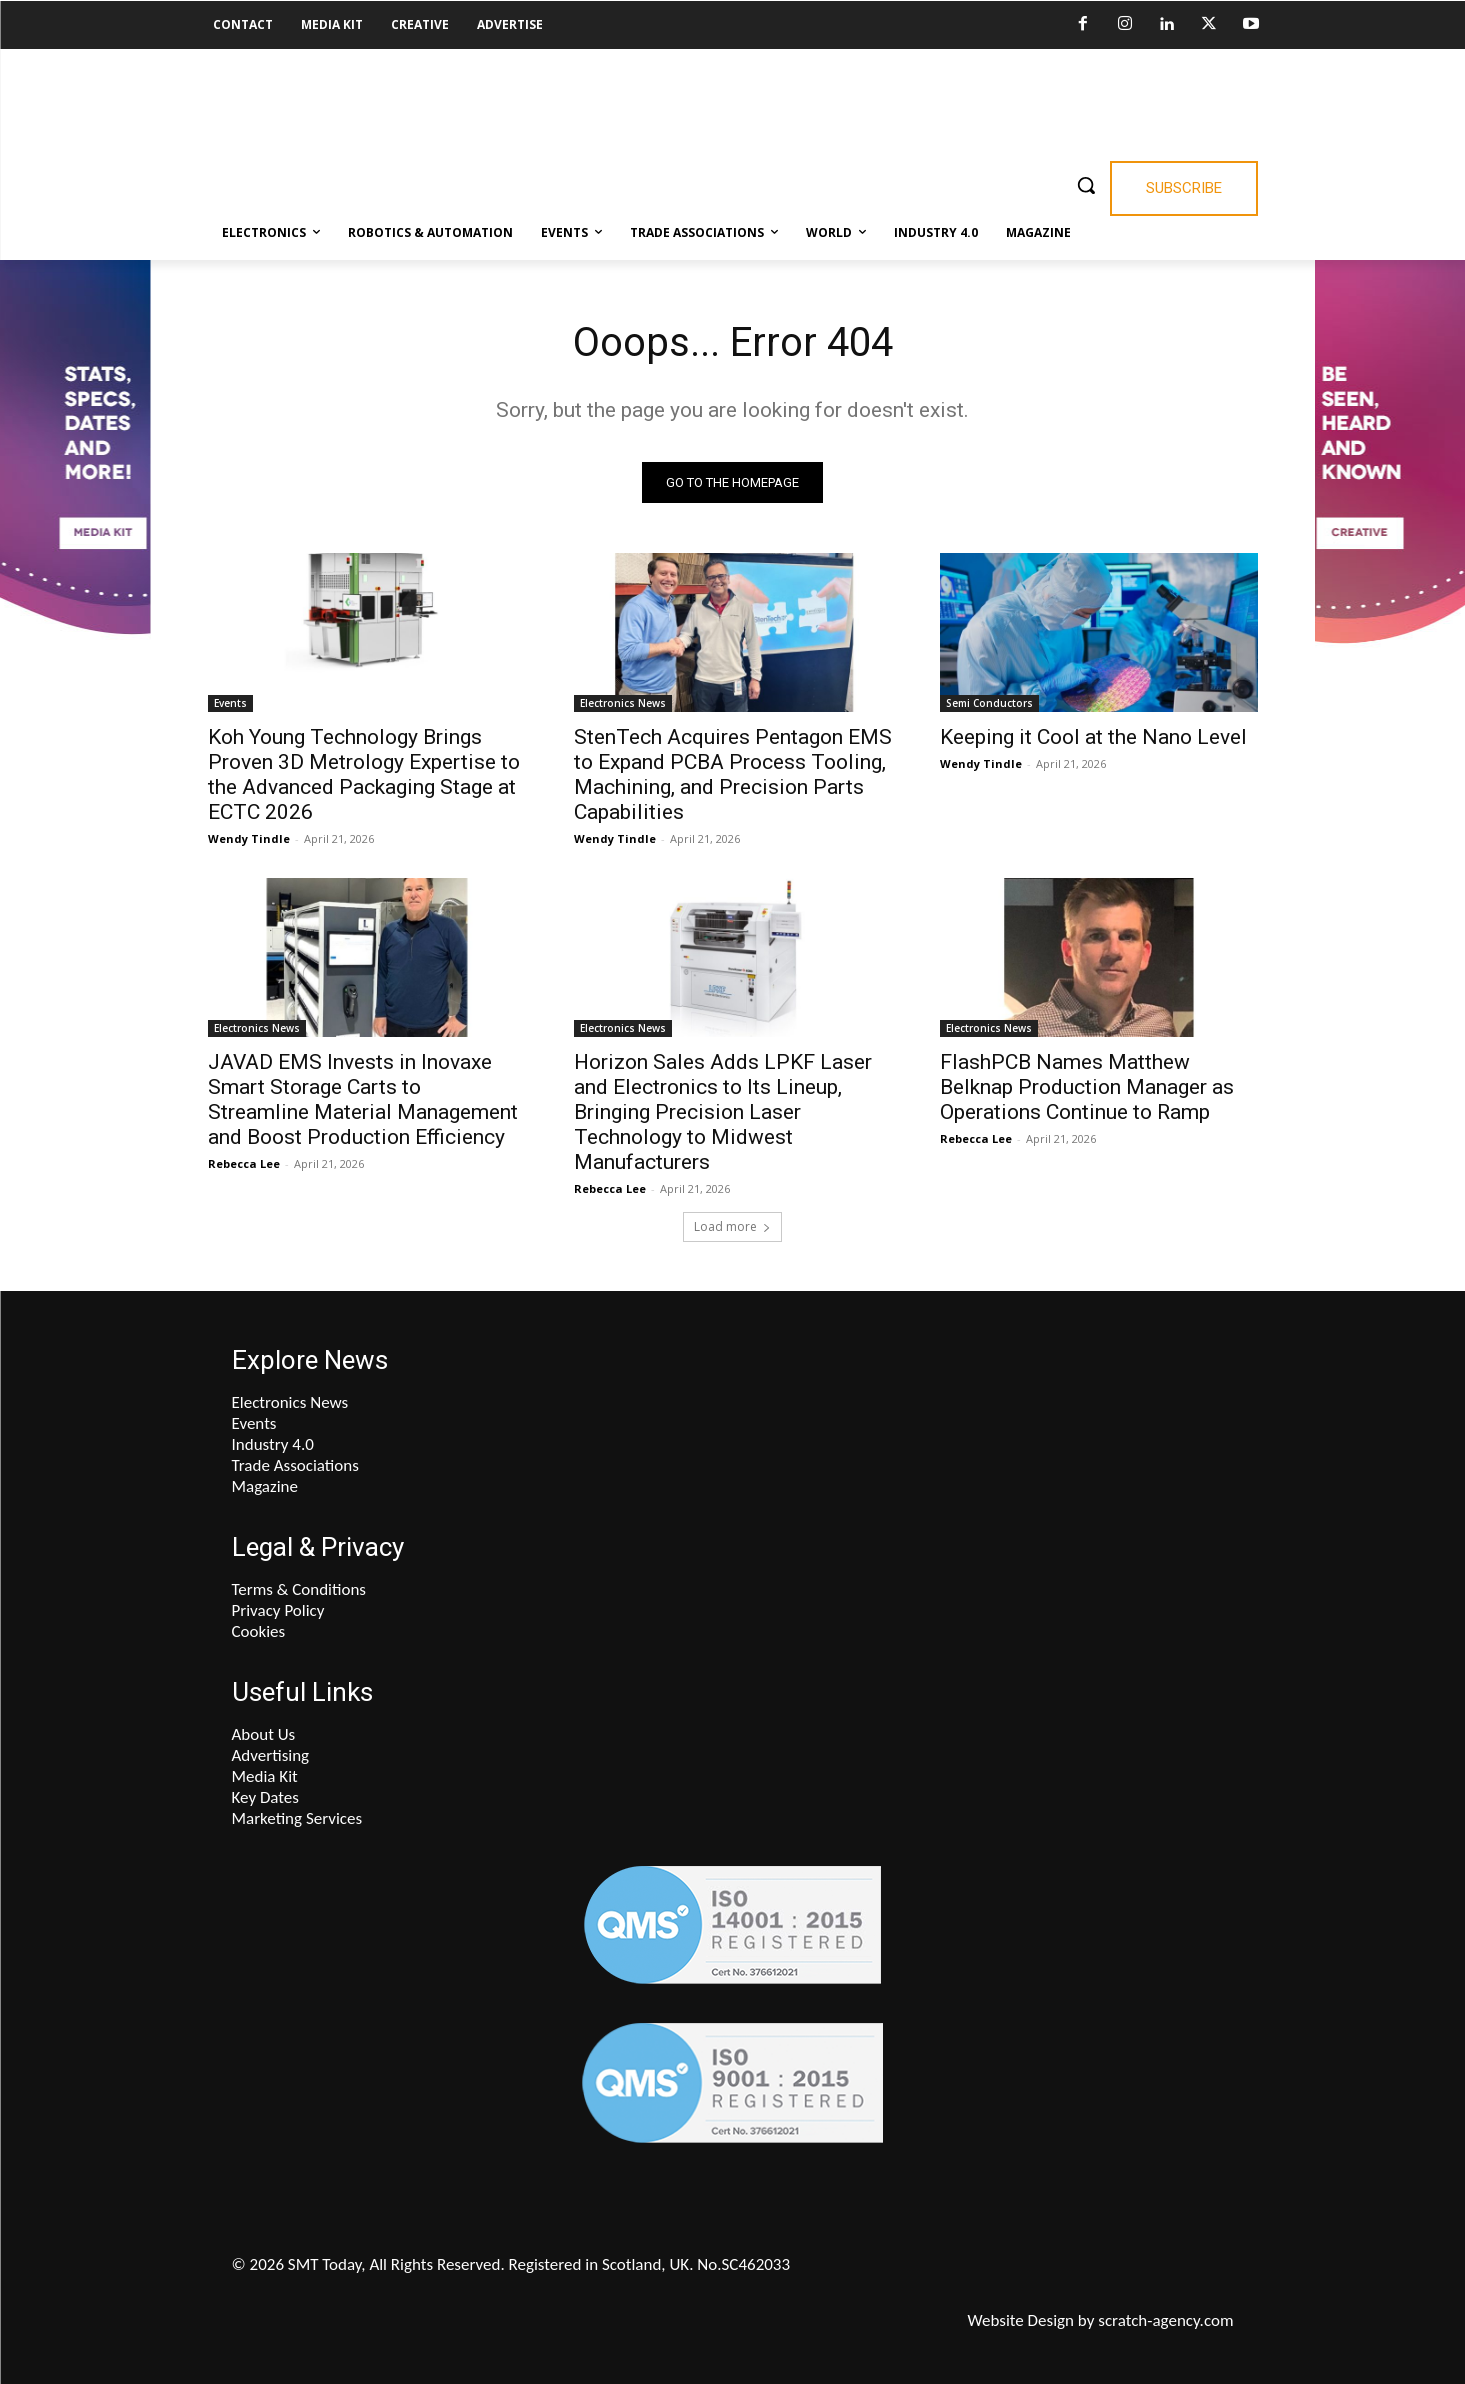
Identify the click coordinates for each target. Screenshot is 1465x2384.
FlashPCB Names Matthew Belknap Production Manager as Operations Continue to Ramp (1087, 1087)
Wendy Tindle (249, 838)
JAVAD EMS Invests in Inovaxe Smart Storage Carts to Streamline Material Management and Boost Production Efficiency (363, 1099)
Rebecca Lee (244, 1163)
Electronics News (623, 703)
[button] (1086, 185)
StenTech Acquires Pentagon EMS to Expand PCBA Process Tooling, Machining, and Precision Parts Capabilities (733, 774)
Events (230, 703)
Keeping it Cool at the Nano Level (1093, 737)
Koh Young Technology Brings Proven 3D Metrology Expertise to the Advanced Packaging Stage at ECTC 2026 (364, 774)
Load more (732, 1226)
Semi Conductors (989, 703)
